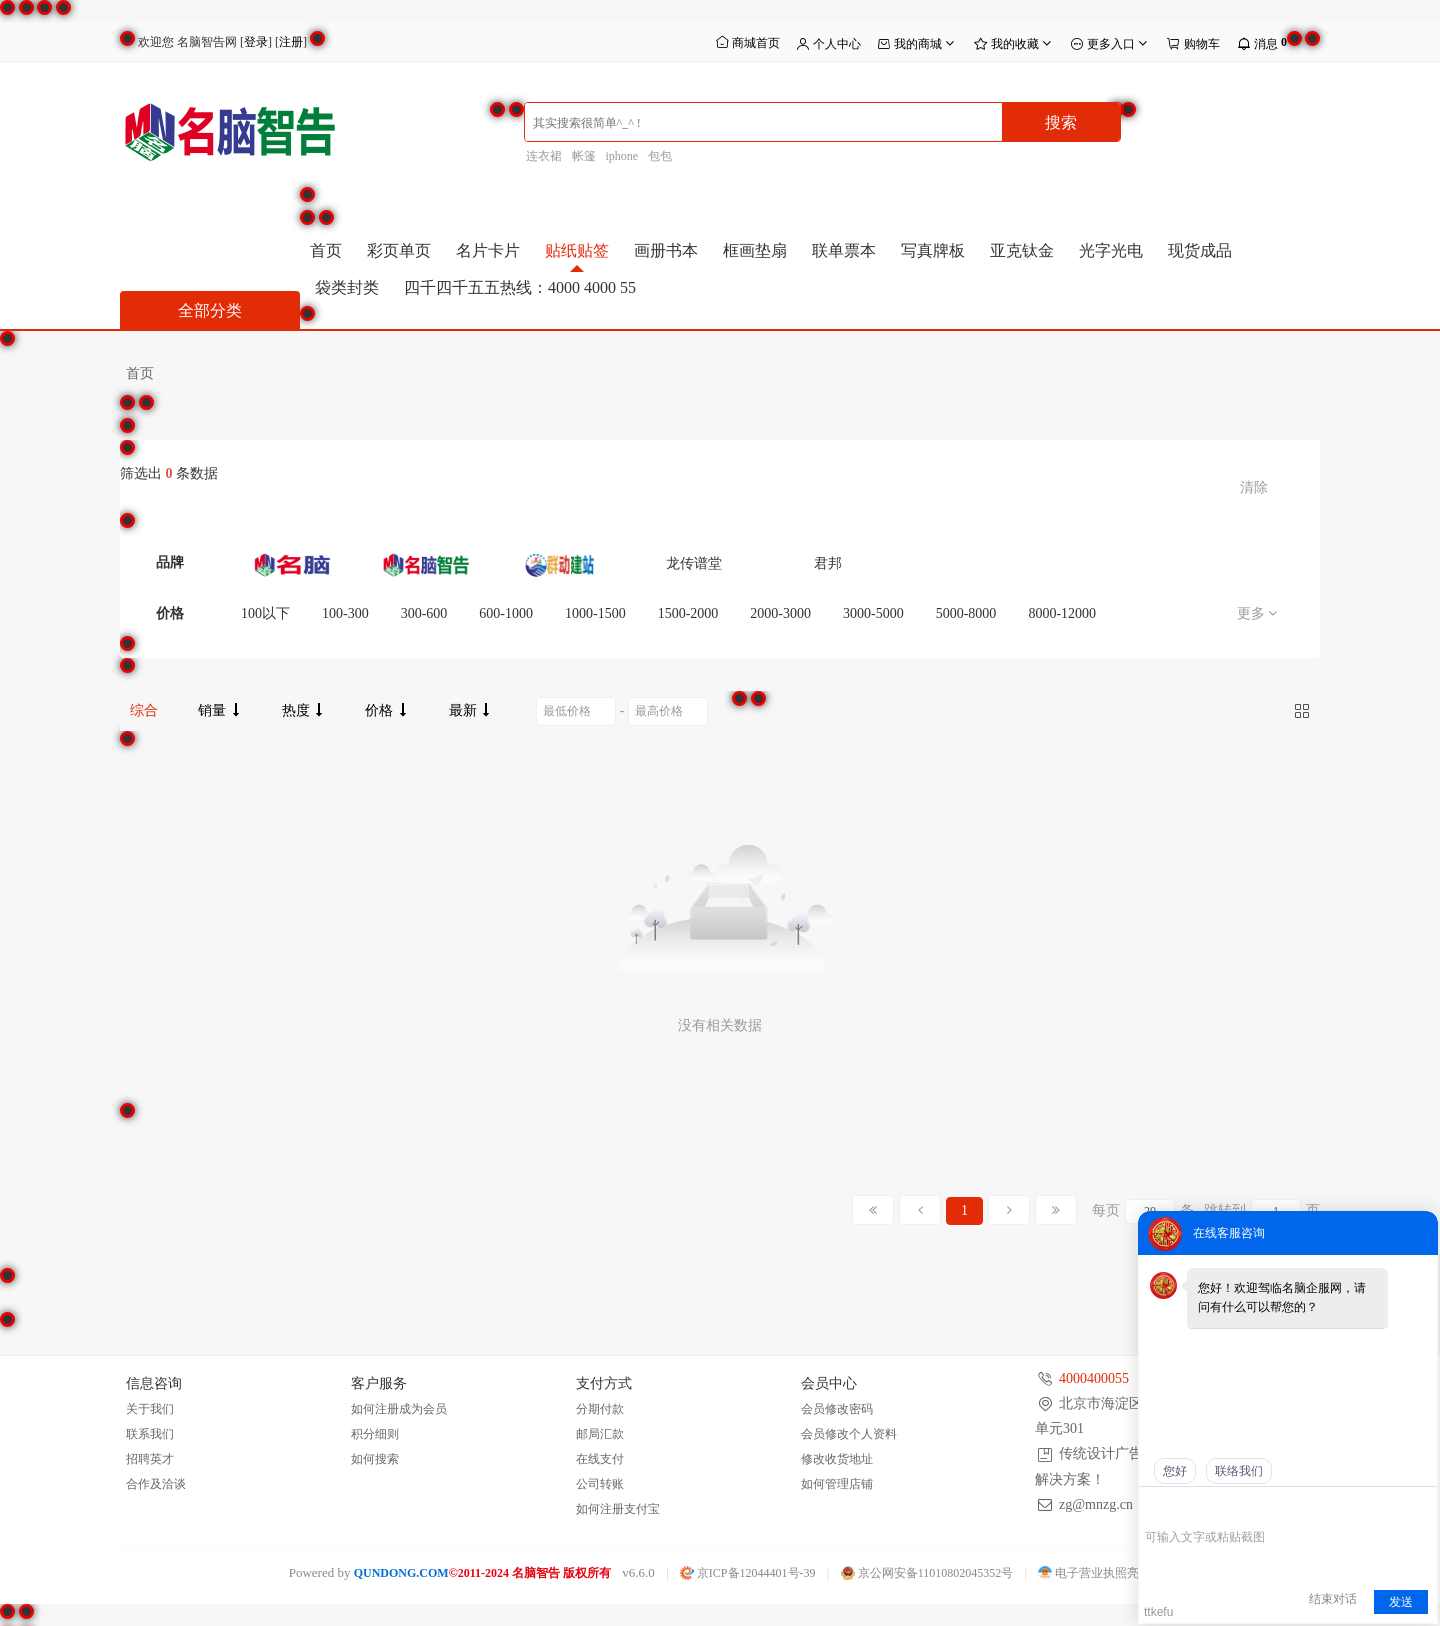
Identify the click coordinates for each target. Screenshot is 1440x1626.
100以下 (265, 613)
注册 (291, 42)
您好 (1175, 1471)
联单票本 (844, 250)
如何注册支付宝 (618, 1509)
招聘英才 (150, 1459)
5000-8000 (966, 613)
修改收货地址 (837, 1459)
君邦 (828, 563)
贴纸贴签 (577, 250)
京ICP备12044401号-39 (748, 1573)
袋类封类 (347, 287)
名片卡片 (488, 250)
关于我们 (150, 1409)
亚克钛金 (1022, 250)
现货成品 (1200, 250)
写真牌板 (933, 250)
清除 (1254, 487)
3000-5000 (873, 613)
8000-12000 (1062, 613)
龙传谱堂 (694, 563)
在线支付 (600, 1459)
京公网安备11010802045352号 (927, 1573)
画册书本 (666, 250)
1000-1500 (595, 613)
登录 (256, 42)
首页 (326, 250)
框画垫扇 (755, 250)
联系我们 (150, 1434)
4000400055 (1094, 1378)
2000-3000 (780, 613)
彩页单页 (399, 250)
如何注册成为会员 (399, 1409)
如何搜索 (375, 1459)
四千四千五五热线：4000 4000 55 (520, 287)
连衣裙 (544, 156)
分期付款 (600, 1409)
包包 (660, 156)
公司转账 (600, 1484)
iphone (622, 156)
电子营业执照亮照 (1094, 1573)
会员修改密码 (837, 1409)
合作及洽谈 (156, 1484)
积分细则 (375, 1434)
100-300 (345, 613)
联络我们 (1239, 1471)
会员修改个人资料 (849, 1434)
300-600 (424, 613)
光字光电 (1111, 250)
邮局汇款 (600, 1434)
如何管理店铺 (837, 1484)
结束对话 (1333, 1599)
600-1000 (506, 613)
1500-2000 (688, 613)
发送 (1401, 1602)
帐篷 (584, 156)
